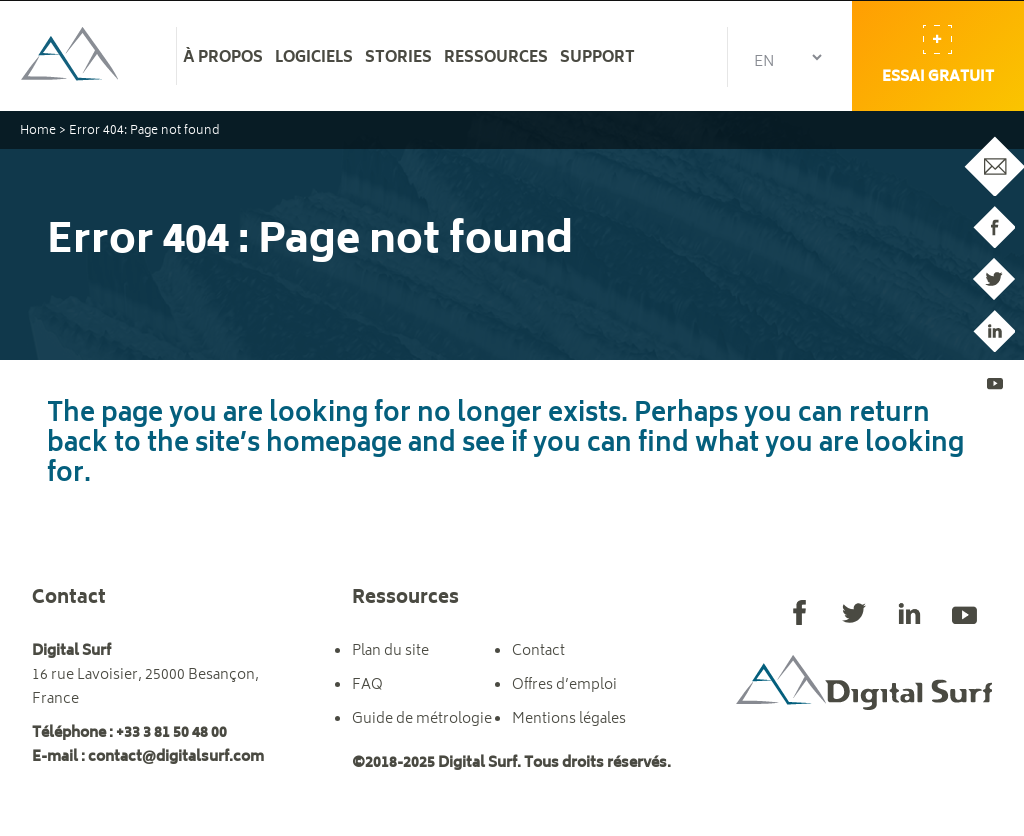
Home (38, 131)
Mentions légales (569, 719)
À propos (223, 59)
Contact (538, 651)
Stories (398, 59)
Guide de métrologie (422, 719)
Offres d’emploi (564, 685)
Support (597, 59)
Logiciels (314, 59)
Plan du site (390, 651)
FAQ (367, 685)
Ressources (496, 59)
